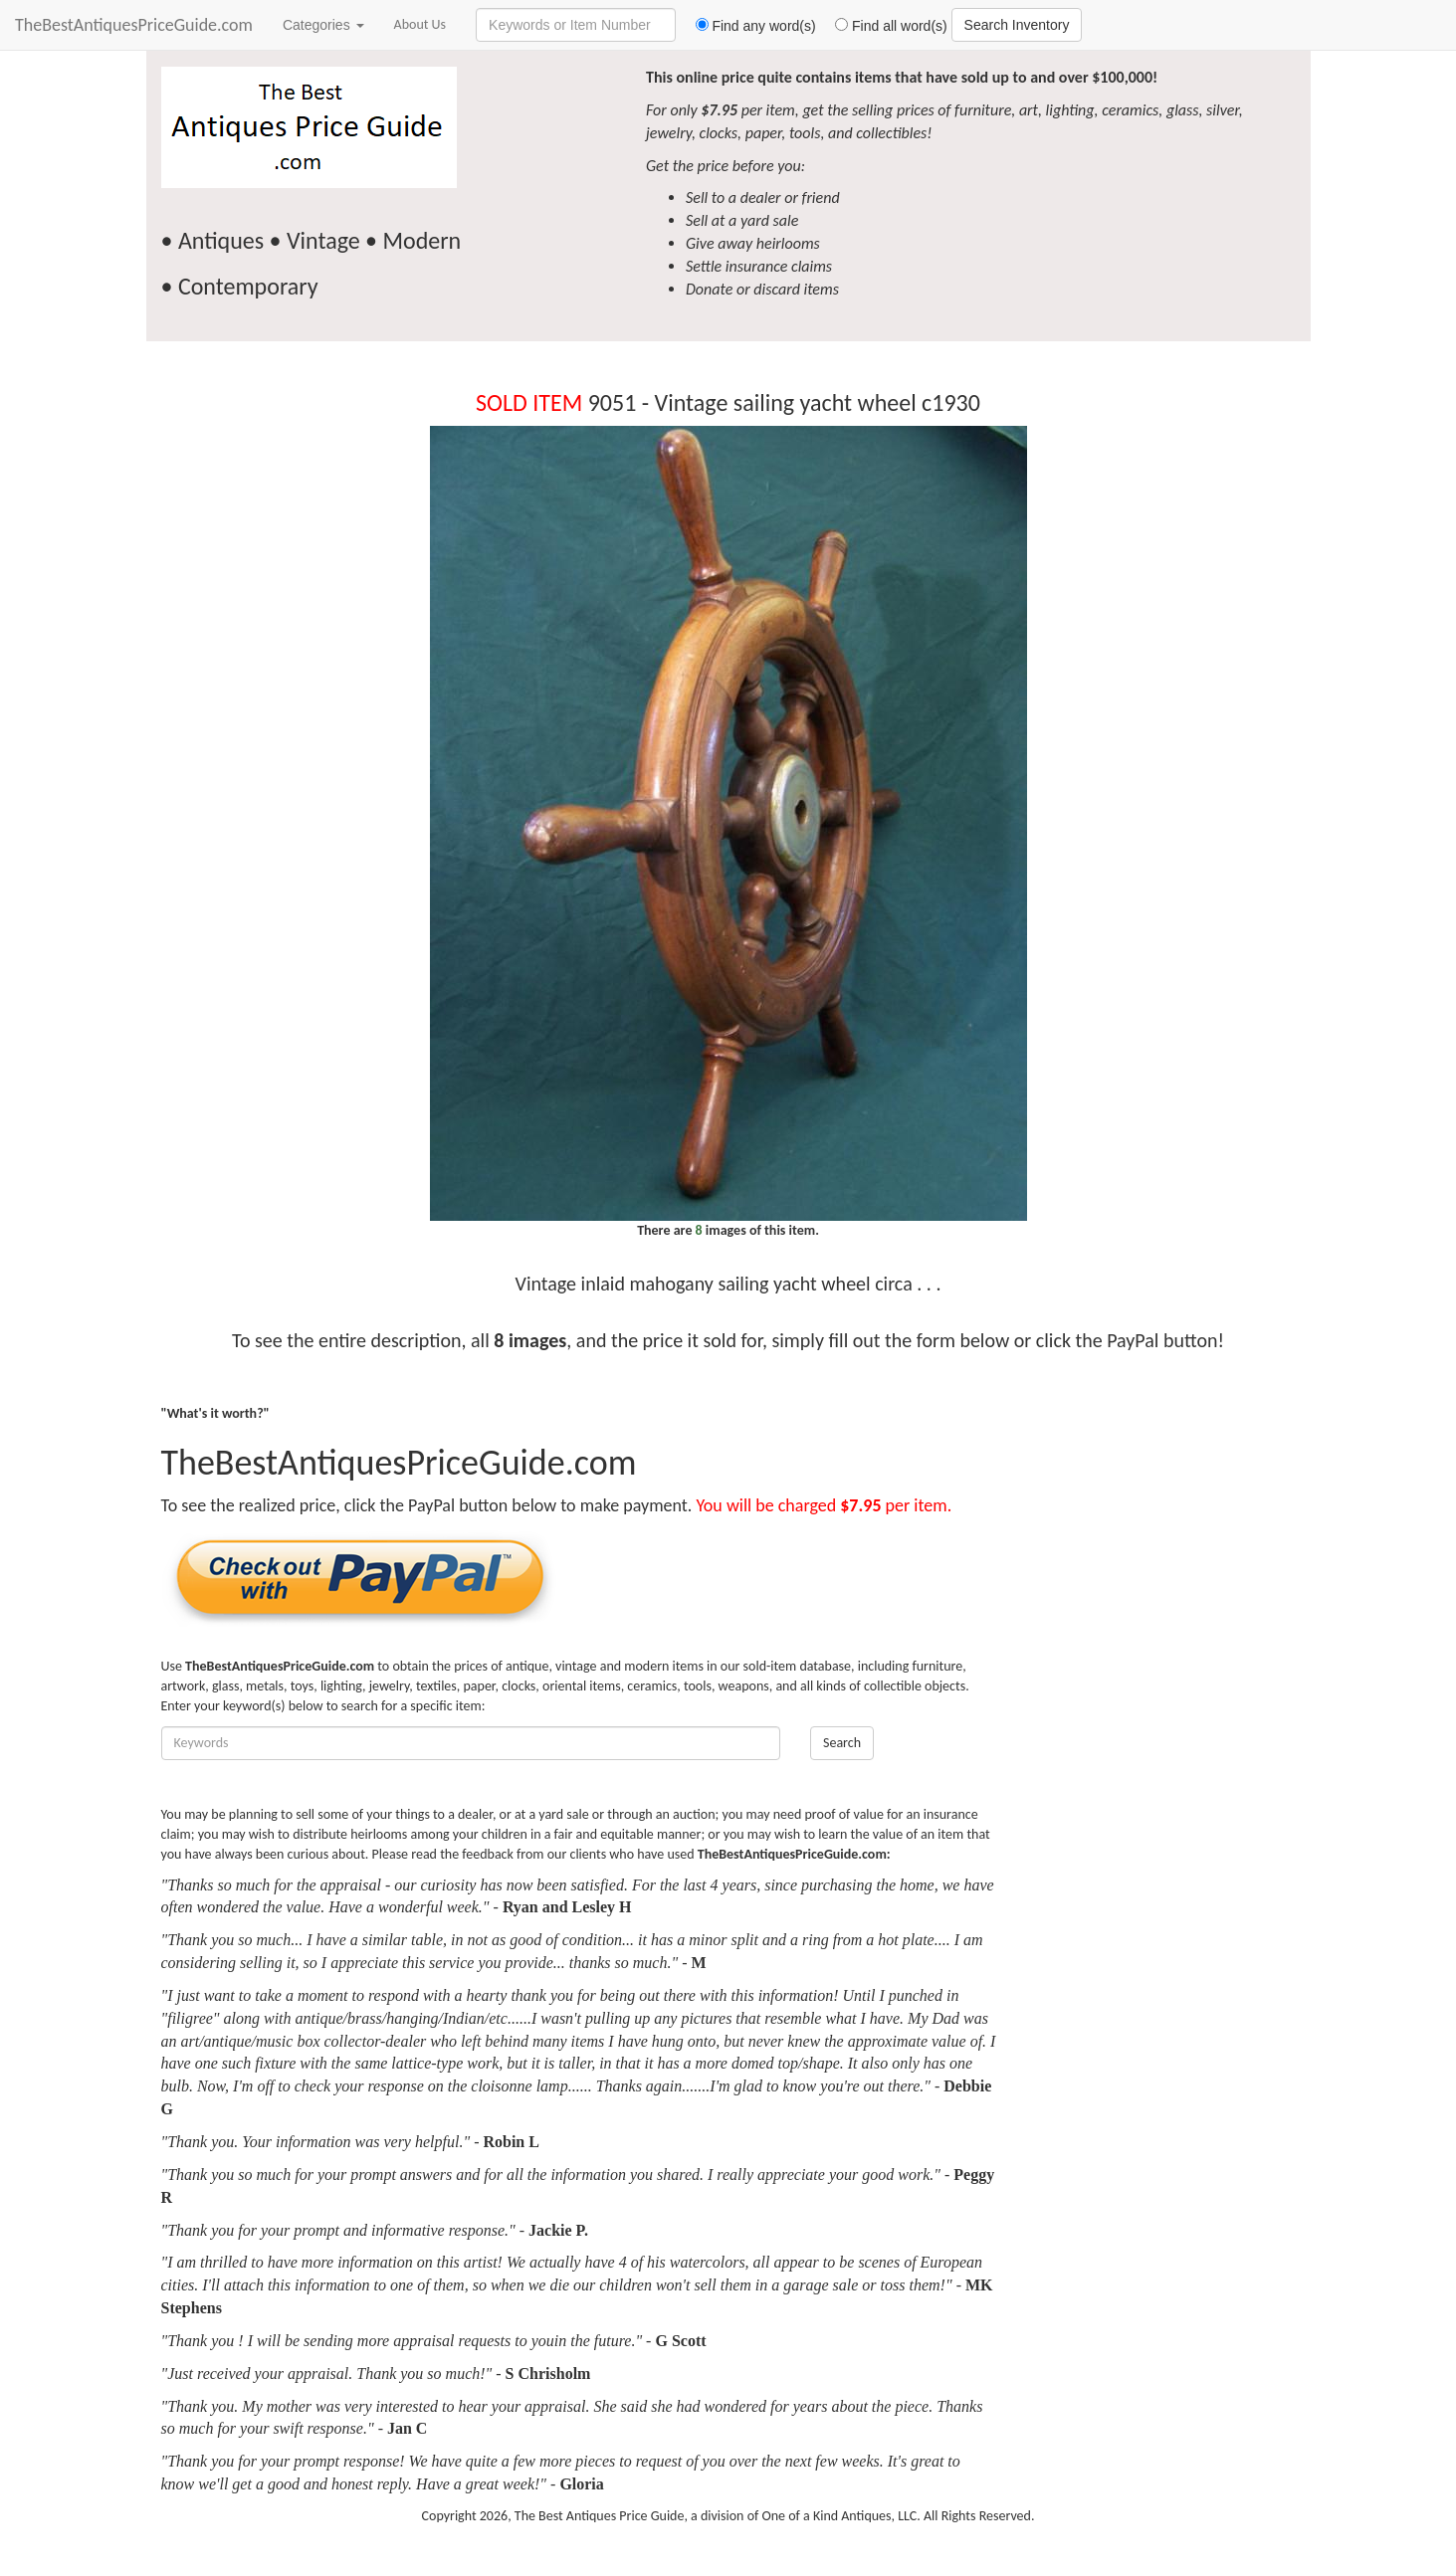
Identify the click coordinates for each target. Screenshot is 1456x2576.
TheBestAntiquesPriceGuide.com (134, 25)
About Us (420, 24)
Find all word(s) (883, 26)
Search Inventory (1017, 25)
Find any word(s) (748, 26)
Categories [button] (323, 25)
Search (842, 1742)
